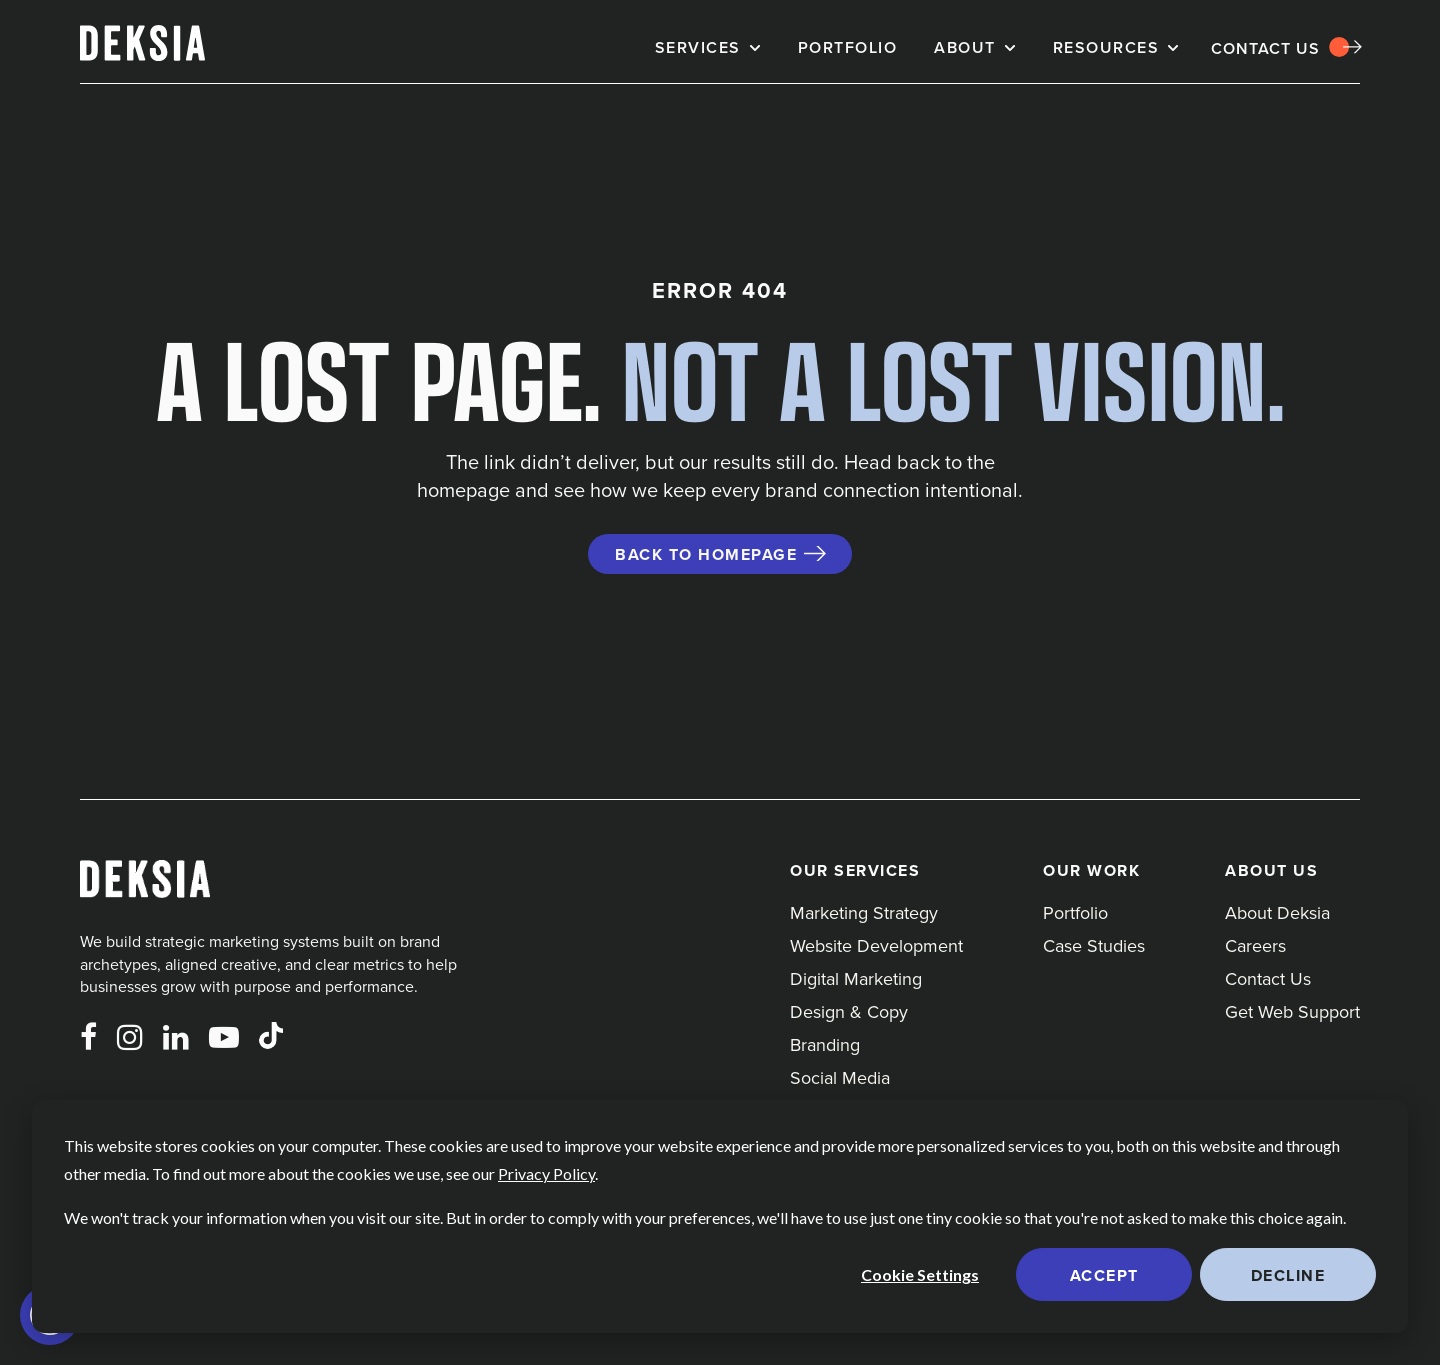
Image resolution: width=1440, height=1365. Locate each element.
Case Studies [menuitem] (1094, 945)
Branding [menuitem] (825, 1044)
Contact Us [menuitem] (1268, 978)
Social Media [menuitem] (840, 1077)
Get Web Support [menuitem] (1292, 1011)
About (965, 47)
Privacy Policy (546, 1173)
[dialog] (720, 1216)
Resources (1106, 47)
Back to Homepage (706, 554)
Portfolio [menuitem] (1075, 912)
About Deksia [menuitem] (1277, 912)
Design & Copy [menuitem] (849, 1011)
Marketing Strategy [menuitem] (864, 912)
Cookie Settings (920, 1274)
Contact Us (1265, 48)
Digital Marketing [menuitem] (856, 978)
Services (698, 47)
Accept (1104, 1275)
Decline (1288, 1275)
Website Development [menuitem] (876, 945)
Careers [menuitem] (1255, 945)
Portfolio (848, 47)
